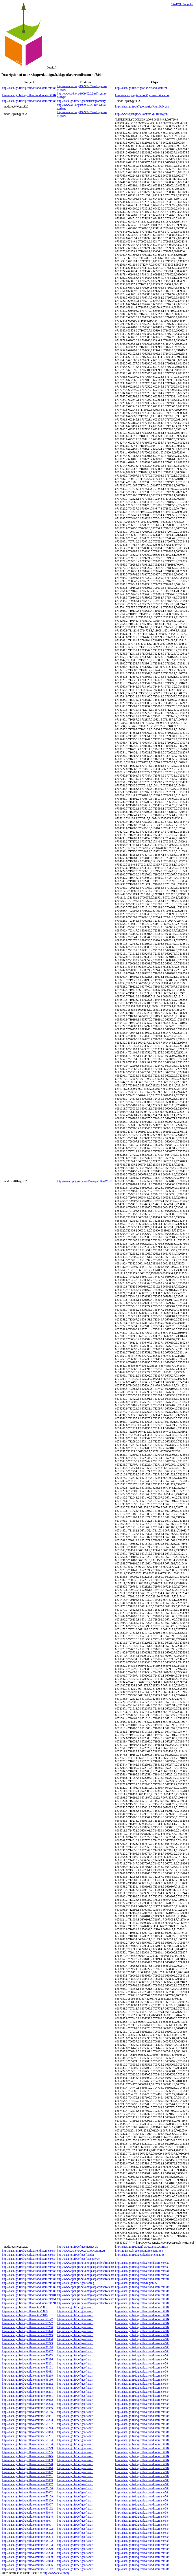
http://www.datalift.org (56, 2572)
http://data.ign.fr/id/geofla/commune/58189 (27, 2496)
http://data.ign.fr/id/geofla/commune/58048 (27, 2512)
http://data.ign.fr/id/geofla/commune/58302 (27, 2532)
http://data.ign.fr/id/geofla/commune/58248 (27, 2516)
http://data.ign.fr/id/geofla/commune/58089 (27, 2556)
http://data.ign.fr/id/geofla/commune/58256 (27, 2327)
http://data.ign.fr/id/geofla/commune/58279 (27, 2448)
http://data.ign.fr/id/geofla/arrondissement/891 (142, 2278)
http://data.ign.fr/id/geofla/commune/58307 (27, 2484)
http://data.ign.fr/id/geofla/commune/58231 (27, 2391)
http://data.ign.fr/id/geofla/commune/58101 (27, 2367)
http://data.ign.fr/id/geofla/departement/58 (139, 2254)
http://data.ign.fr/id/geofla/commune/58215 (27, 2335)
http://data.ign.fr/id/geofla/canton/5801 (25, 2307)
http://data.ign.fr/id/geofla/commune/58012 (27, 2399)
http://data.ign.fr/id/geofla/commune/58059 (27, 2460)
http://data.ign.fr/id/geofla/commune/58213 (27, 2427)
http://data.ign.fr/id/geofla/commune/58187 (27, 2423)
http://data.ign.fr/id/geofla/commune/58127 (27, 2319)
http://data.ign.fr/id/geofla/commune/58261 (27, 2436)
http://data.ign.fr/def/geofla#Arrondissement (141, 87)
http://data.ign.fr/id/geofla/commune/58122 (27, 2528)
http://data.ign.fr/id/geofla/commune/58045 (27, 2456)
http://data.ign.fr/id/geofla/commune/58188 (27, 2488)
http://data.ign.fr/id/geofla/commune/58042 (27, 2472)
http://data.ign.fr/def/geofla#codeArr (78, 2258)
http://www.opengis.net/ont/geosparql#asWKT (84, 1181)
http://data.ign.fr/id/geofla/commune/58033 (27, 2371)
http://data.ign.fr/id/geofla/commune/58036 (27, 2564)
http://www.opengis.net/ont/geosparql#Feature (142, 95)
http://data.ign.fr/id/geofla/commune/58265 (27, 2452)
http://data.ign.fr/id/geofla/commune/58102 (27, 2540)
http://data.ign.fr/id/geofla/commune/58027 (27, 2351)
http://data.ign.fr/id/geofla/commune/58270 (27, 2548)
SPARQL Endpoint (182, 4)
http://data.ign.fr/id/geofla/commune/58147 (27, 2569)
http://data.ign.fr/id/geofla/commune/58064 (27, 2387)
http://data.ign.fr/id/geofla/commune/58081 (27, 2415)
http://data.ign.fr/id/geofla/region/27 (136, 2282)
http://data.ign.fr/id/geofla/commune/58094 (27, 2331)
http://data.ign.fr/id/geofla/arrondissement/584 (29, 87)
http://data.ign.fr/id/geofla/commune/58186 (27, 2379)
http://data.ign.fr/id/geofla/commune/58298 (27, 2552)
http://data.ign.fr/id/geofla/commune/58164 (27, 2444)
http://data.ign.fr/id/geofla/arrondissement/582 (142, 2262)
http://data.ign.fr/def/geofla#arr (75, 2307)
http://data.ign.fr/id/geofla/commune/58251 (27, 2476)
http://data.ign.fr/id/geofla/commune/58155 (27, 2411)
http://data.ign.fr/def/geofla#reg (75, 2282)
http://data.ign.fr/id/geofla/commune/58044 (27, 2432)
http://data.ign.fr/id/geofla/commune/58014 (27, 2468)
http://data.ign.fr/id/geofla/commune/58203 (27, 2419)
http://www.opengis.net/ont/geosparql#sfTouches (85, 2262)
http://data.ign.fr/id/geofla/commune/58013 (27, 2560)
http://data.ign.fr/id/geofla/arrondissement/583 (142, 2266)
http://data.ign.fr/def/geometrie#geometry (81, 100)
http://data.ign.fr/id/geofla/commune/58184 (27, 2440)
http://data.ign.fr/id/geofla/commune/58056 (27, 2407)
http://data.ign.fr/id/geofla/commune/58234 (27, 2536)
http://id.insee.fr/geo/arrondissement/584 (139, 2250)
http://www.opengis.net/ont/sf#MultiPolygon (141, 113)
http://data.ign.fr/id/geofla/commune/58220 (27, 2464)
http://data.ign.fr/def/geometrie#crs (77, 2246)
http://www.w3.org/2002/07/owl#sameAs (81, 2250)
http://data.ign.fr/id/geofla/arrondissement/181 (142, 2270)
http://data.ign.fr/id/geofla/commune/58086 (27, 2339)
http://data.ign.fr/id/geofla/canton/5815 (25, 2315)
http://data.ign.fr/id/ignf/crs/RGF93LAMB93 (141, 2246)
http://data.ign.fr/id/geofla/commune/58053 (27, 2355)
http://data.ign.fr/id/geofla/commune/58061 (27, 2395)
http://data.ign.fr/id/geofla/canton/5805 (25, 2311)
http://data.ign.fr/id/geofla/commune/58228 (27, 2403)
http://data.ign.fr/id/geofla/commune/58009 (27, 2480)
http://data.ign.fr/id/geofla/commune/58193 (27, 2544)
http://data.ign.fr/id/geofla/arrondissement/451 (142, 2274)
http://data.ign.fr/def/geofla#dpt (75, 2254)
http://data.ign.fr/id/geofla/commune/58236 (27, 2359)
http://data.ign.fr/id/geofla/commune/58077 (27, 2520)
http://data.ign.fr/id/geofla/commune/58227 (27, 2323)
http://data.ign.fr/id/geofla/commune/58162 (27, 2508)
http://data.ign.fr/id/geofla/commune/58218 (27, 2375)
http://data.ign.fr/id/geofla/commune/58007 (27, 2524)
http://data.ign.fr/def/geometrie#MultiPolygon (142, 106)
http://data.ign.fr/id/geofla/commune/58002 (27, 2492)
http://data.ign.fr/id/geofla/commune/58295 (27, 2343)
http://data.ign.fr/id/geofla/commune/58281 (27, 2363)
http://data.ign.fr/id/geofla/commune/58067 (27, 2504)
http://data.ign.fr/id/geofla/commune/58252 (27, 2383)
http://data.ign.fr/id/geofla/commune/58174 (27, 2347)
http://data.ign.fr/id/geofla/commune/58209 (27, 2500)
